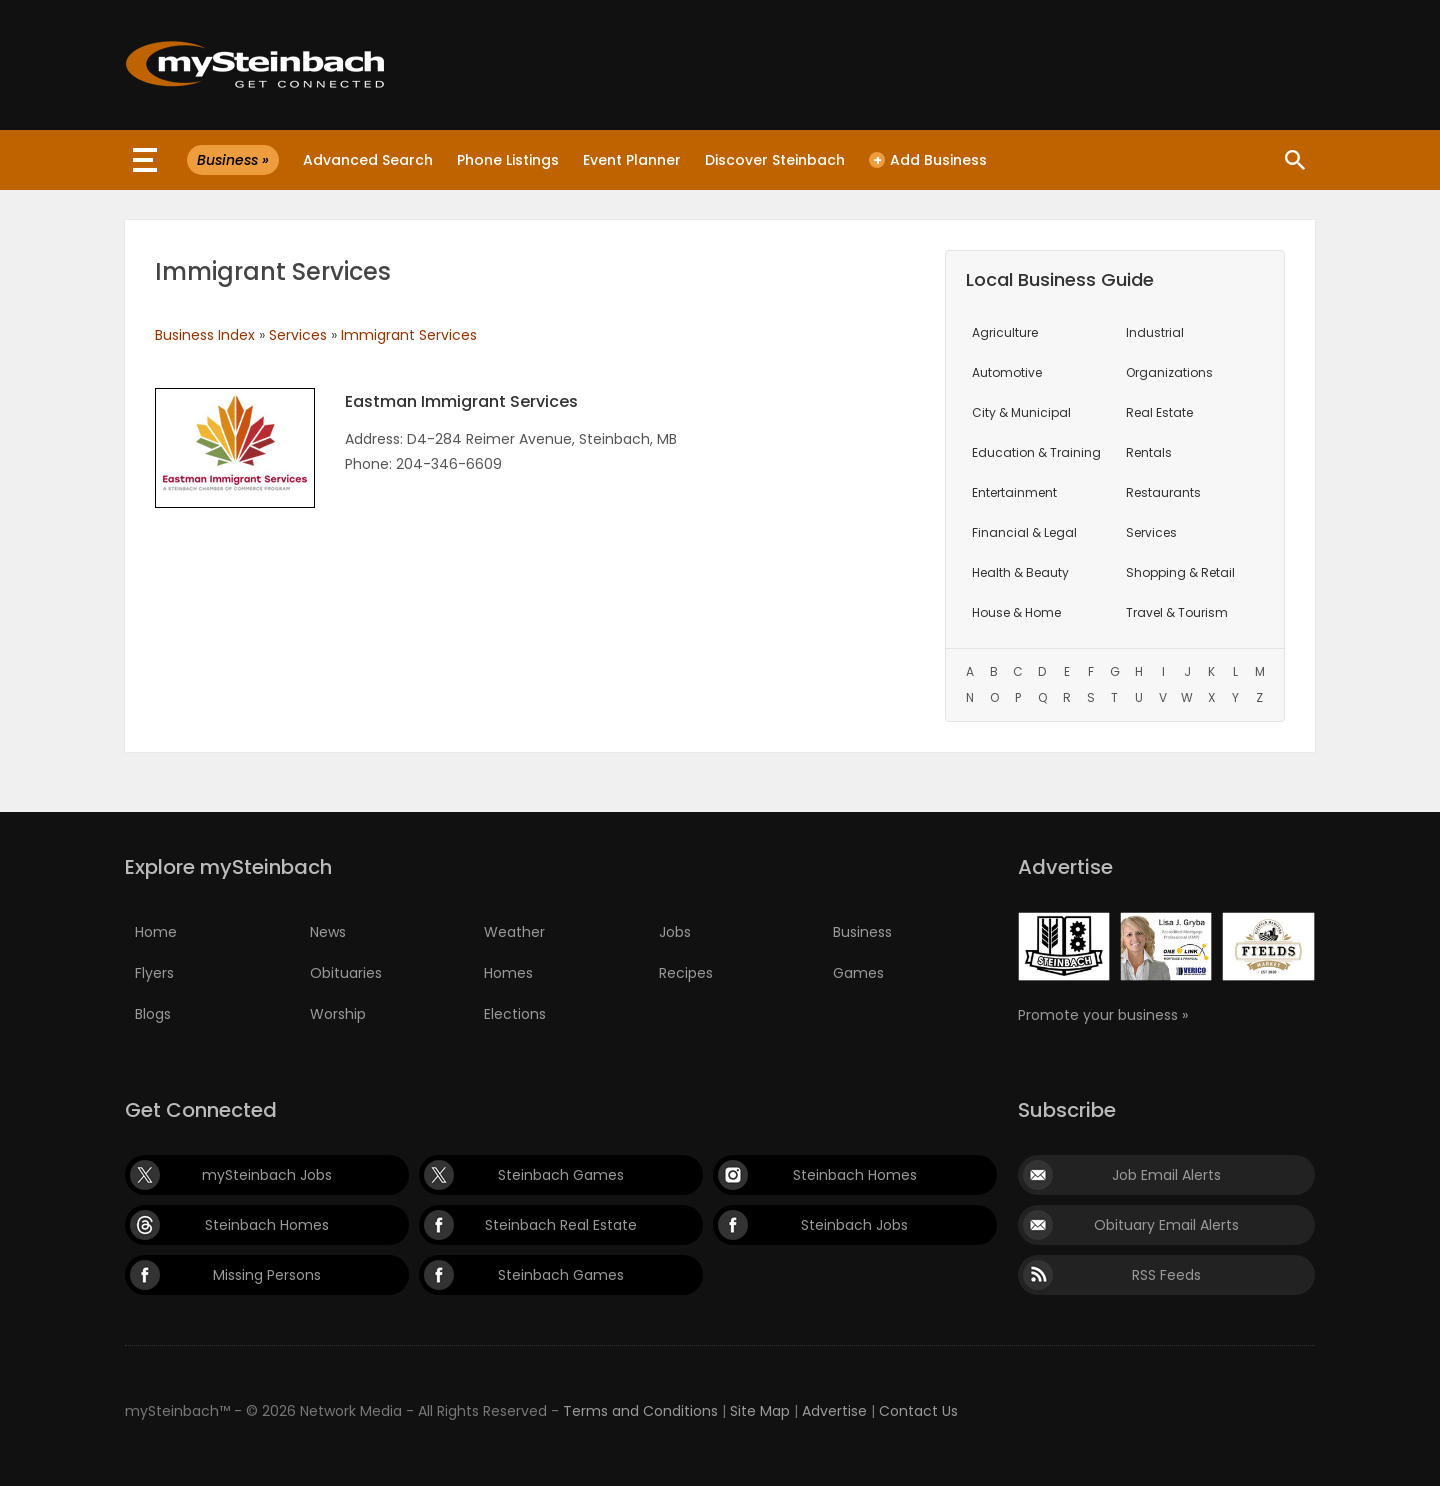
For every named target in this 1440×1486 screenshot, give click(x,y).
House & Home (1016, 612)
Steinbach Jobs (854, 1225)
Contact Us (918, 1411)
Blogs (153, 1014)
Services (298, 335)
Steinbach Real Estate (561, 1225)
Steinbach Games (561, 1175)
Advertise (834, 1411)
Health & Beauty (1020, 572)
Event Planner (632, 160)
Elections (515, 1014)
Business (862, 932)
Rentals (1149, 452)
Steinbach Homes (855, 1175)
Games (858, 973)
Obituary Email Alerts (1166, 1225)
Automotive (1007, 372)
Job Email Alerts (1166, 1175)
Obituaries (346, 973)
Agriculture (1005, 332)
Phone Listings (508, 160)
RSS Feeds (1166, 1275)
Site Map (760, 1411)
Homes (508, 973)
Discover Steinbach (775, 160)
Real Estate (1159, 412)
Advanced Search (368, 160)
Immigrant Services (409, 335)
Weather (514, 932)
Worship (338, 1014)
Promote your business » (1103, 1015)
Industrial (1155, 332)
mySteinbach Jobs (267, 1175)
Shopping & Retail (1180, 572)
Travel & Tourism (1177, 612)
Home (156, 932)
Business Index (205, 335)
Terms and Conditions (640, 1411)
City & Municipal (1021, 412)
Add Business (928, 160)
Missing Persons (267, 1275)
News (328, 932)
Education (1036, 452)
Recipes (686, 973)
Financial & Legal (1024, 532)
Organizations (1169, 372)
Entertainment (1014, 492)
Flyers (154, 973)
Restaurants (1163, 492)
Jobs (675, 932)
